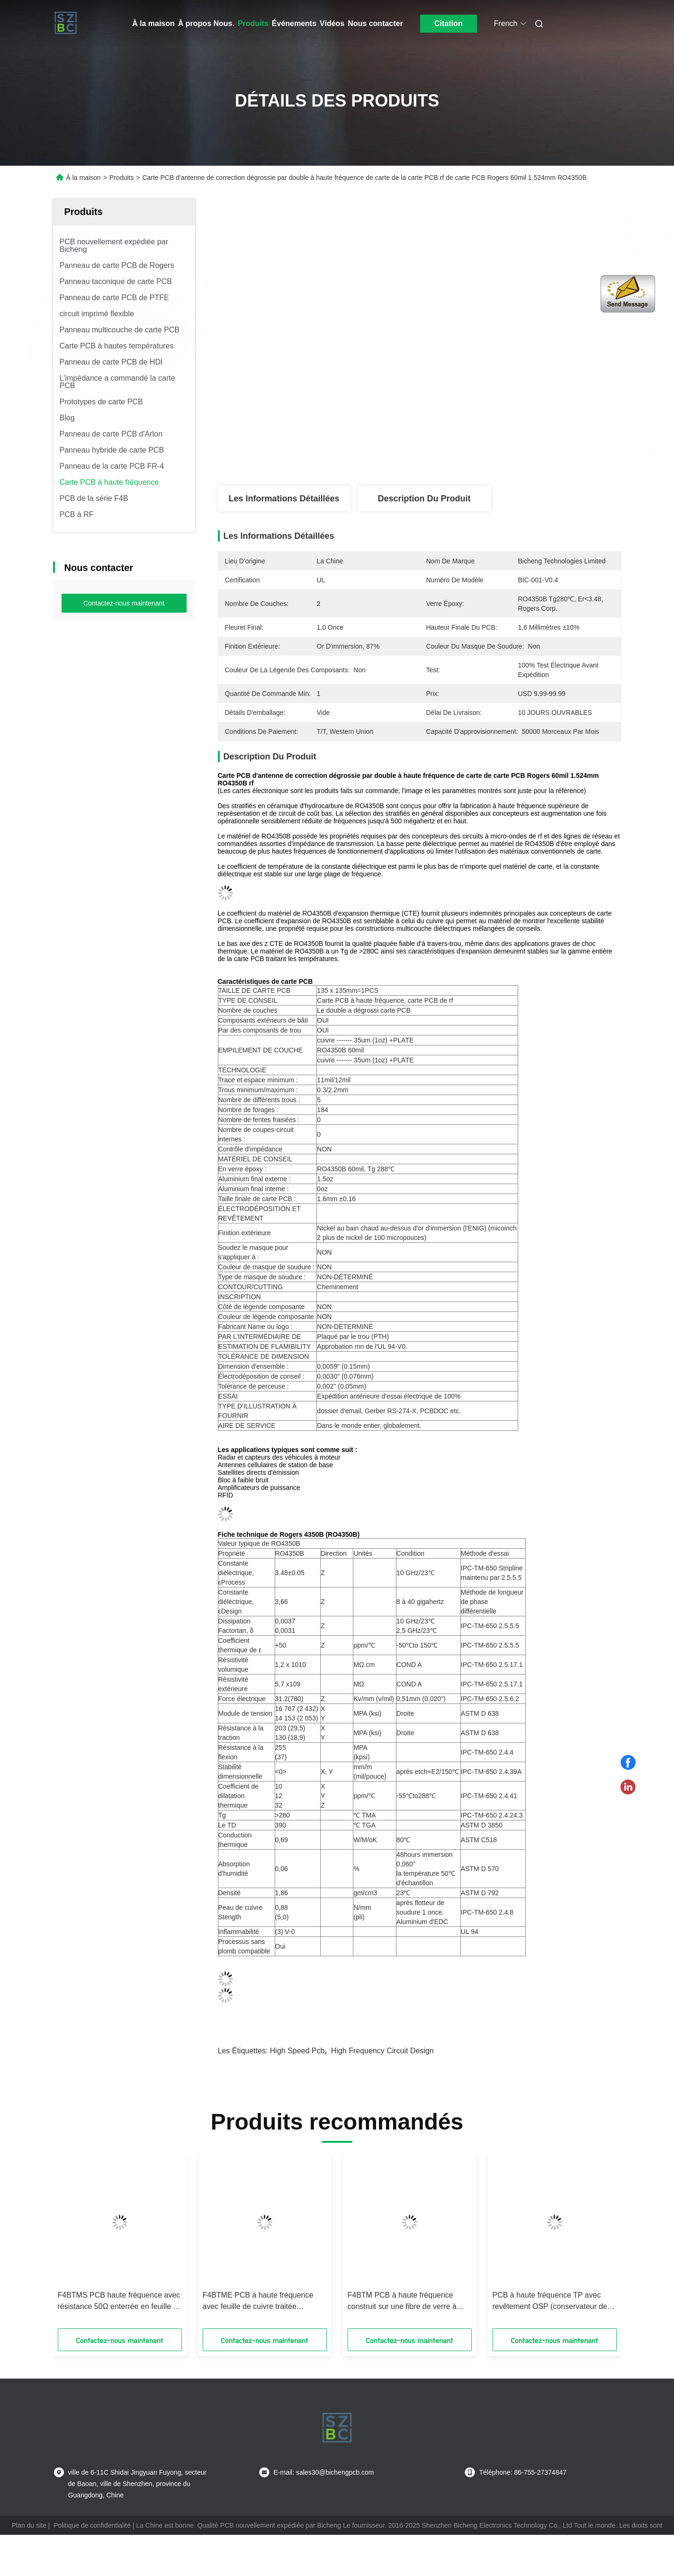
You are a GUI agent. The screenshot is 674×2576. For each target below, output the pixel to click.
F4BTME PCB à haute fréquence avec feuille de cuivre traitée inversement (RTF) (258, 2301)
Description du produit (423, 498)
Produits (253, 23)
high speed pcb (297, 2051)
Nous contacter (375, 23)
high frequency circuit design (382, 2051)
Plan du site (29, 2525)
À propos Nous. (206, 23)
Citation (448, 23)
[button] (78, 2245)
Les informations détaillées (283, 498)
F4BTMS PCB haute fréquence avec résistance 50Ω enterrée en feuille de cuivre (120, 2301)
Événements (294, 23)
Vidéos (332, 23)
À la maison (153, 23)
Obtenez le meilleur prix (483, 454)
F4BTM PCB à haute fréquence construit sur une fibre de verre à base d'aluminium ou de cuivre (402, 2301)
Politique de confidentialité (92, 2525)
